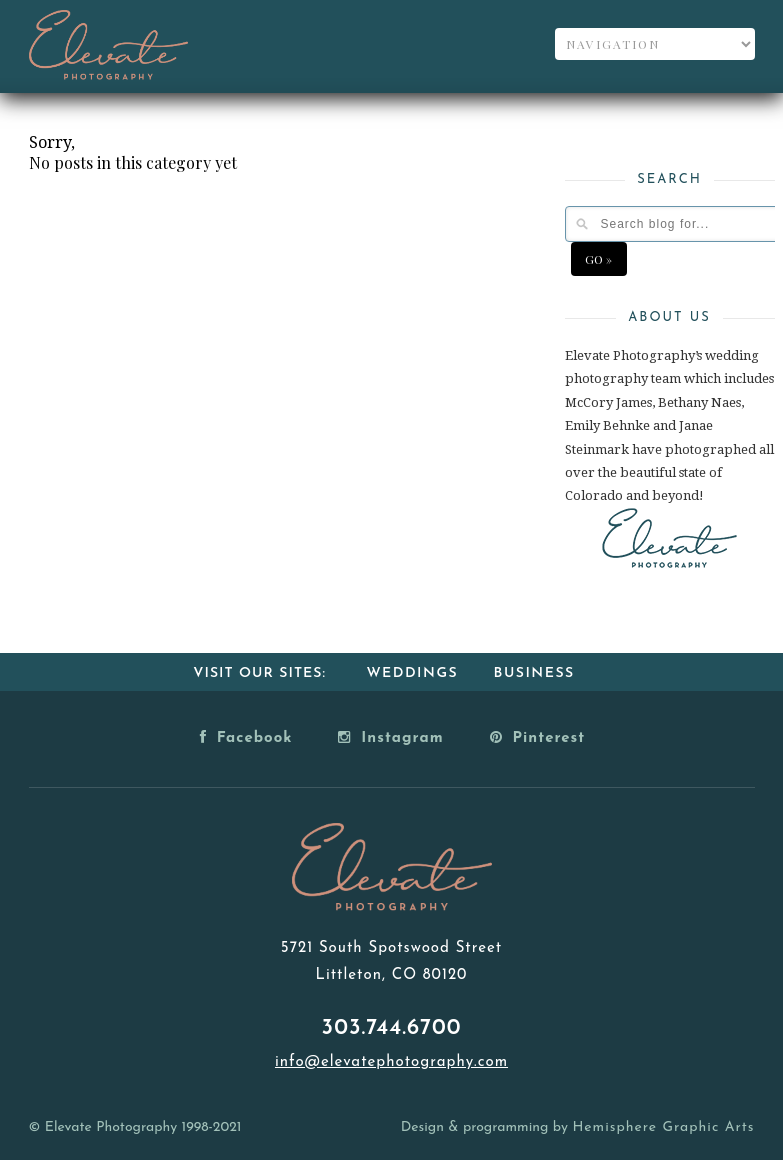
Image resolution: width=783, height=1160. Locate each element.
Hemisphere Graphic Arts (663, 1127)
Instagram (390, 737)
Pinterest (538, 737)
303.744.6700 (392, 1028)
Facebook (246, 737)
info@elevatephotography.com (391, 1062)
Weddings (412, 673)
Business (534, 673)
